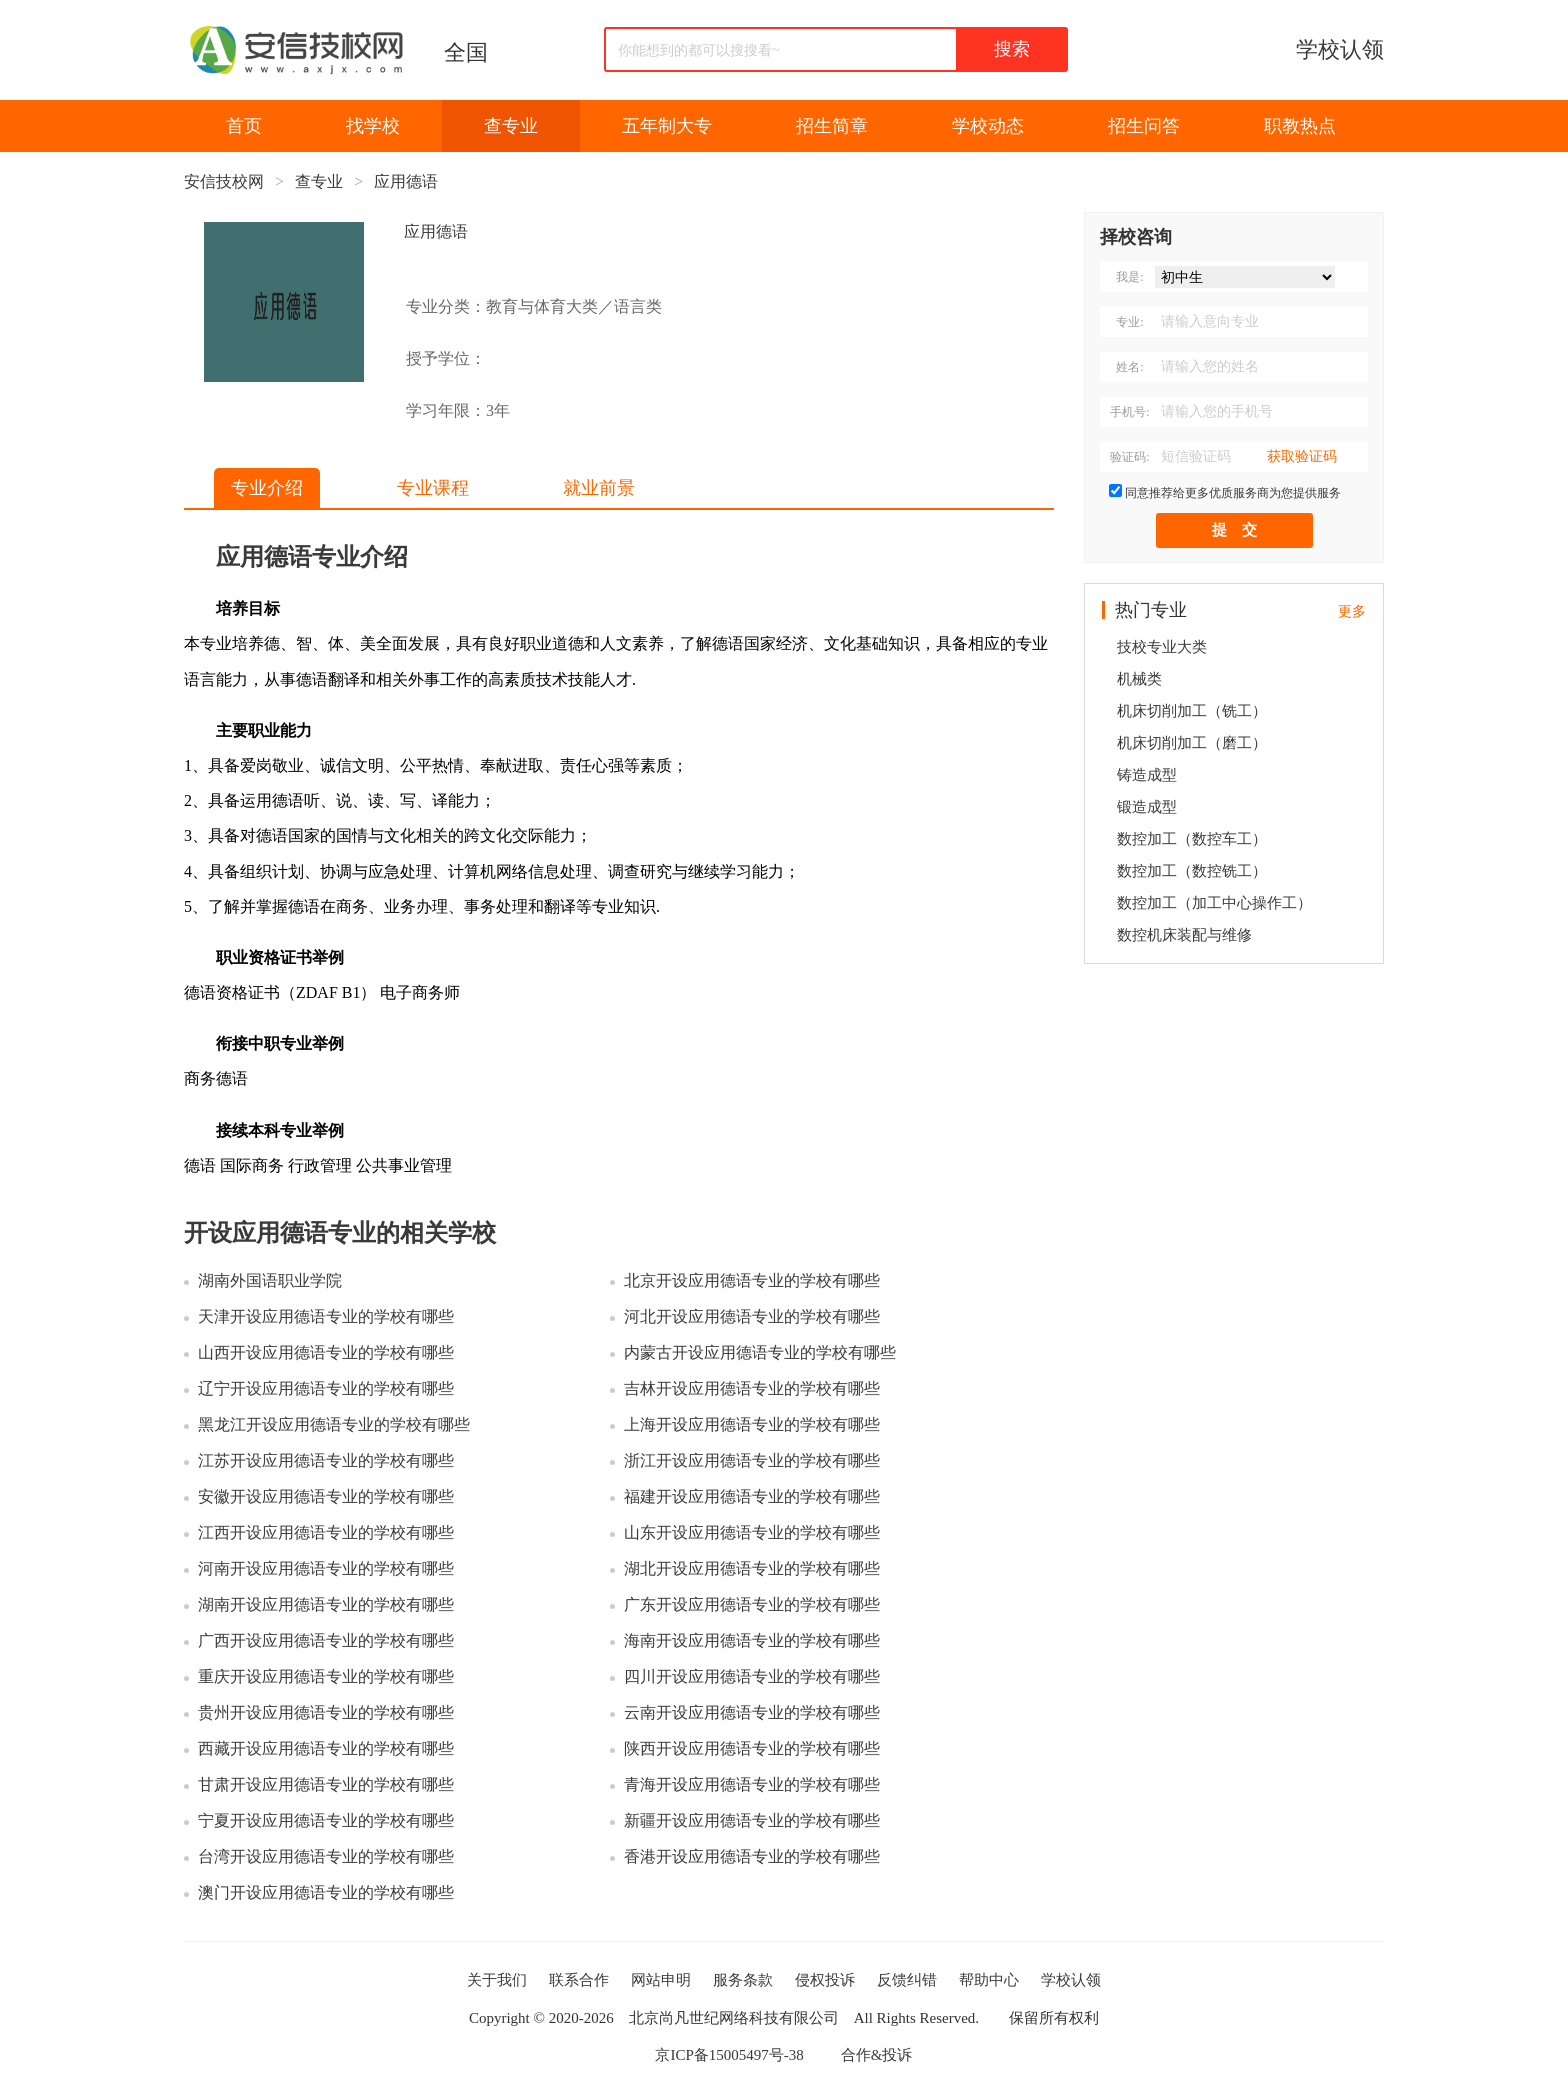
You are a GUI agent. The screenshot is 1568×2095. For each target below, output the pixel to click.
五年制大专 (667, 126)
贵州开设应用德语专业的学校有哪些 (326, 1712)
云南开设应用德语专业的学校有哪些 (752, 1712)
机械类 (1139, 679)
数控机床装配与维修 (1184, 935)
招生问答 (1144, 126)
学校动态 (988, 126)
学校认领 (1340, 49)
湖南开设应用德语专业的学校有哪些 (326, 1604)
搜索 (1012, 49)
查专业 (511, 126)
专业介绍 (267, 488)
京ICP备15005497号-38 (729, 2055)
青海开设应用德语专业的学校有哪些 (752, 1784)
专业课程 (433, 488)
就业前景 (599, 488)
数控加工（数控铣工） (1192, 871)
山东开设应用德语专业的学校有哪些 (752, 1532)
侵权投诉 (825, 1980)
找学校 (373, 126)
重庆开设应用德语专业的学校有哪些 (326, 1676)
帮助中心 (989, 1980)
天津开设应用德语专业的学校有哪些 (326, 1316)
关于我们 (497, 1980)
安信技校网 (224, 181)
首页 (244, 126)
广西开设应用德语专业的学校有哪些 (326, 1640)
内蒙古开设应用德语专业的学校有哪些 (760, 1352)
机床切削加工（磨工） (1192, 743)
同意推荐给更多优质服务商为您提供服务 (1233, 493)
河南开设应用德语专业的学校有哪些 (326, 1568)
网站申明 (661, 1980)
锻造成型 (1147, 807)
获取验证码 (1302, 456)
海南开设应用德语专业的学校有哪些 (752, 1640)
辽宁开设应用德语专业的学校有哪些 (326, 1388)
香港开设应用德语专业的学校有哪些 (752, 1856)
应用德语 (406, 181)
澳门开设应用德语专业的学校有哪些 (326, 1892)
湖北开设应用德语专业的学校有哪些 (752, 1568)
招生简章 (832, 126)
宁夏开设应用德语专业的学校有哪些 (326, 1820)
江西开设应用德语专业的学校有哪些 (326, 1532)
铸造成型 (1147, 775)
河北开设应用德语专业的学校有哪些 (752, 1316)
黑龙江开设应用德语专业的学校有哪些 (334, 1424)
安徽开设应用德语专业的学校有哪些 (326, 1496)
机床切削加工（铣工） (1192, 711)
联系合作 (579, 1980)
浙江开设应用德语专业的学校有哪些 (752, 1460)
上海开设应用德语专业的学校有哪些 (752, 1424)
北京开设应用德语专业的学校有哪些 (752, 1280)
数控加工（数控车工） (1192, 839)
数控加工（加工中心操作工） (1214, 903)
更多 (1352, 611)
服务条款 (743, 1980)
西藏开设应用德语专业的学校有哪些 (326, 1748)
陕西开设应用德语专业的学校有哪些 (752, 1748)
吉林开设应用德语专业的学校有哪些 (752, 1388)
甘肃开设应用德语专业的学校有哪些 (326, 1784)
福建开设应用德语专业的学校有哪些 (752, 1496)
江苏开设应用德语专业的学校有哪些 (326, 1460)
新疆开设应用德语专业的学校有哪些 (752, 1820)
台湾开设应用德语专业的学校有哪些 (326, 1856)
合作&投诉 (877, 2055)
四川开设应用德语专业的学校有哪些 (752, 1676)
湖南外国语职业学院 (270, 1280)
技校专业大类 (1162, 647)
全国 (466, 52)
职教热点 (1300, 126)
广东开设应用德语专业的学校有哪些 (752, 1604)
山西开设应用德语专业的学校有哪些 (326, 1352)
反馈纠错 (907, 1980)
